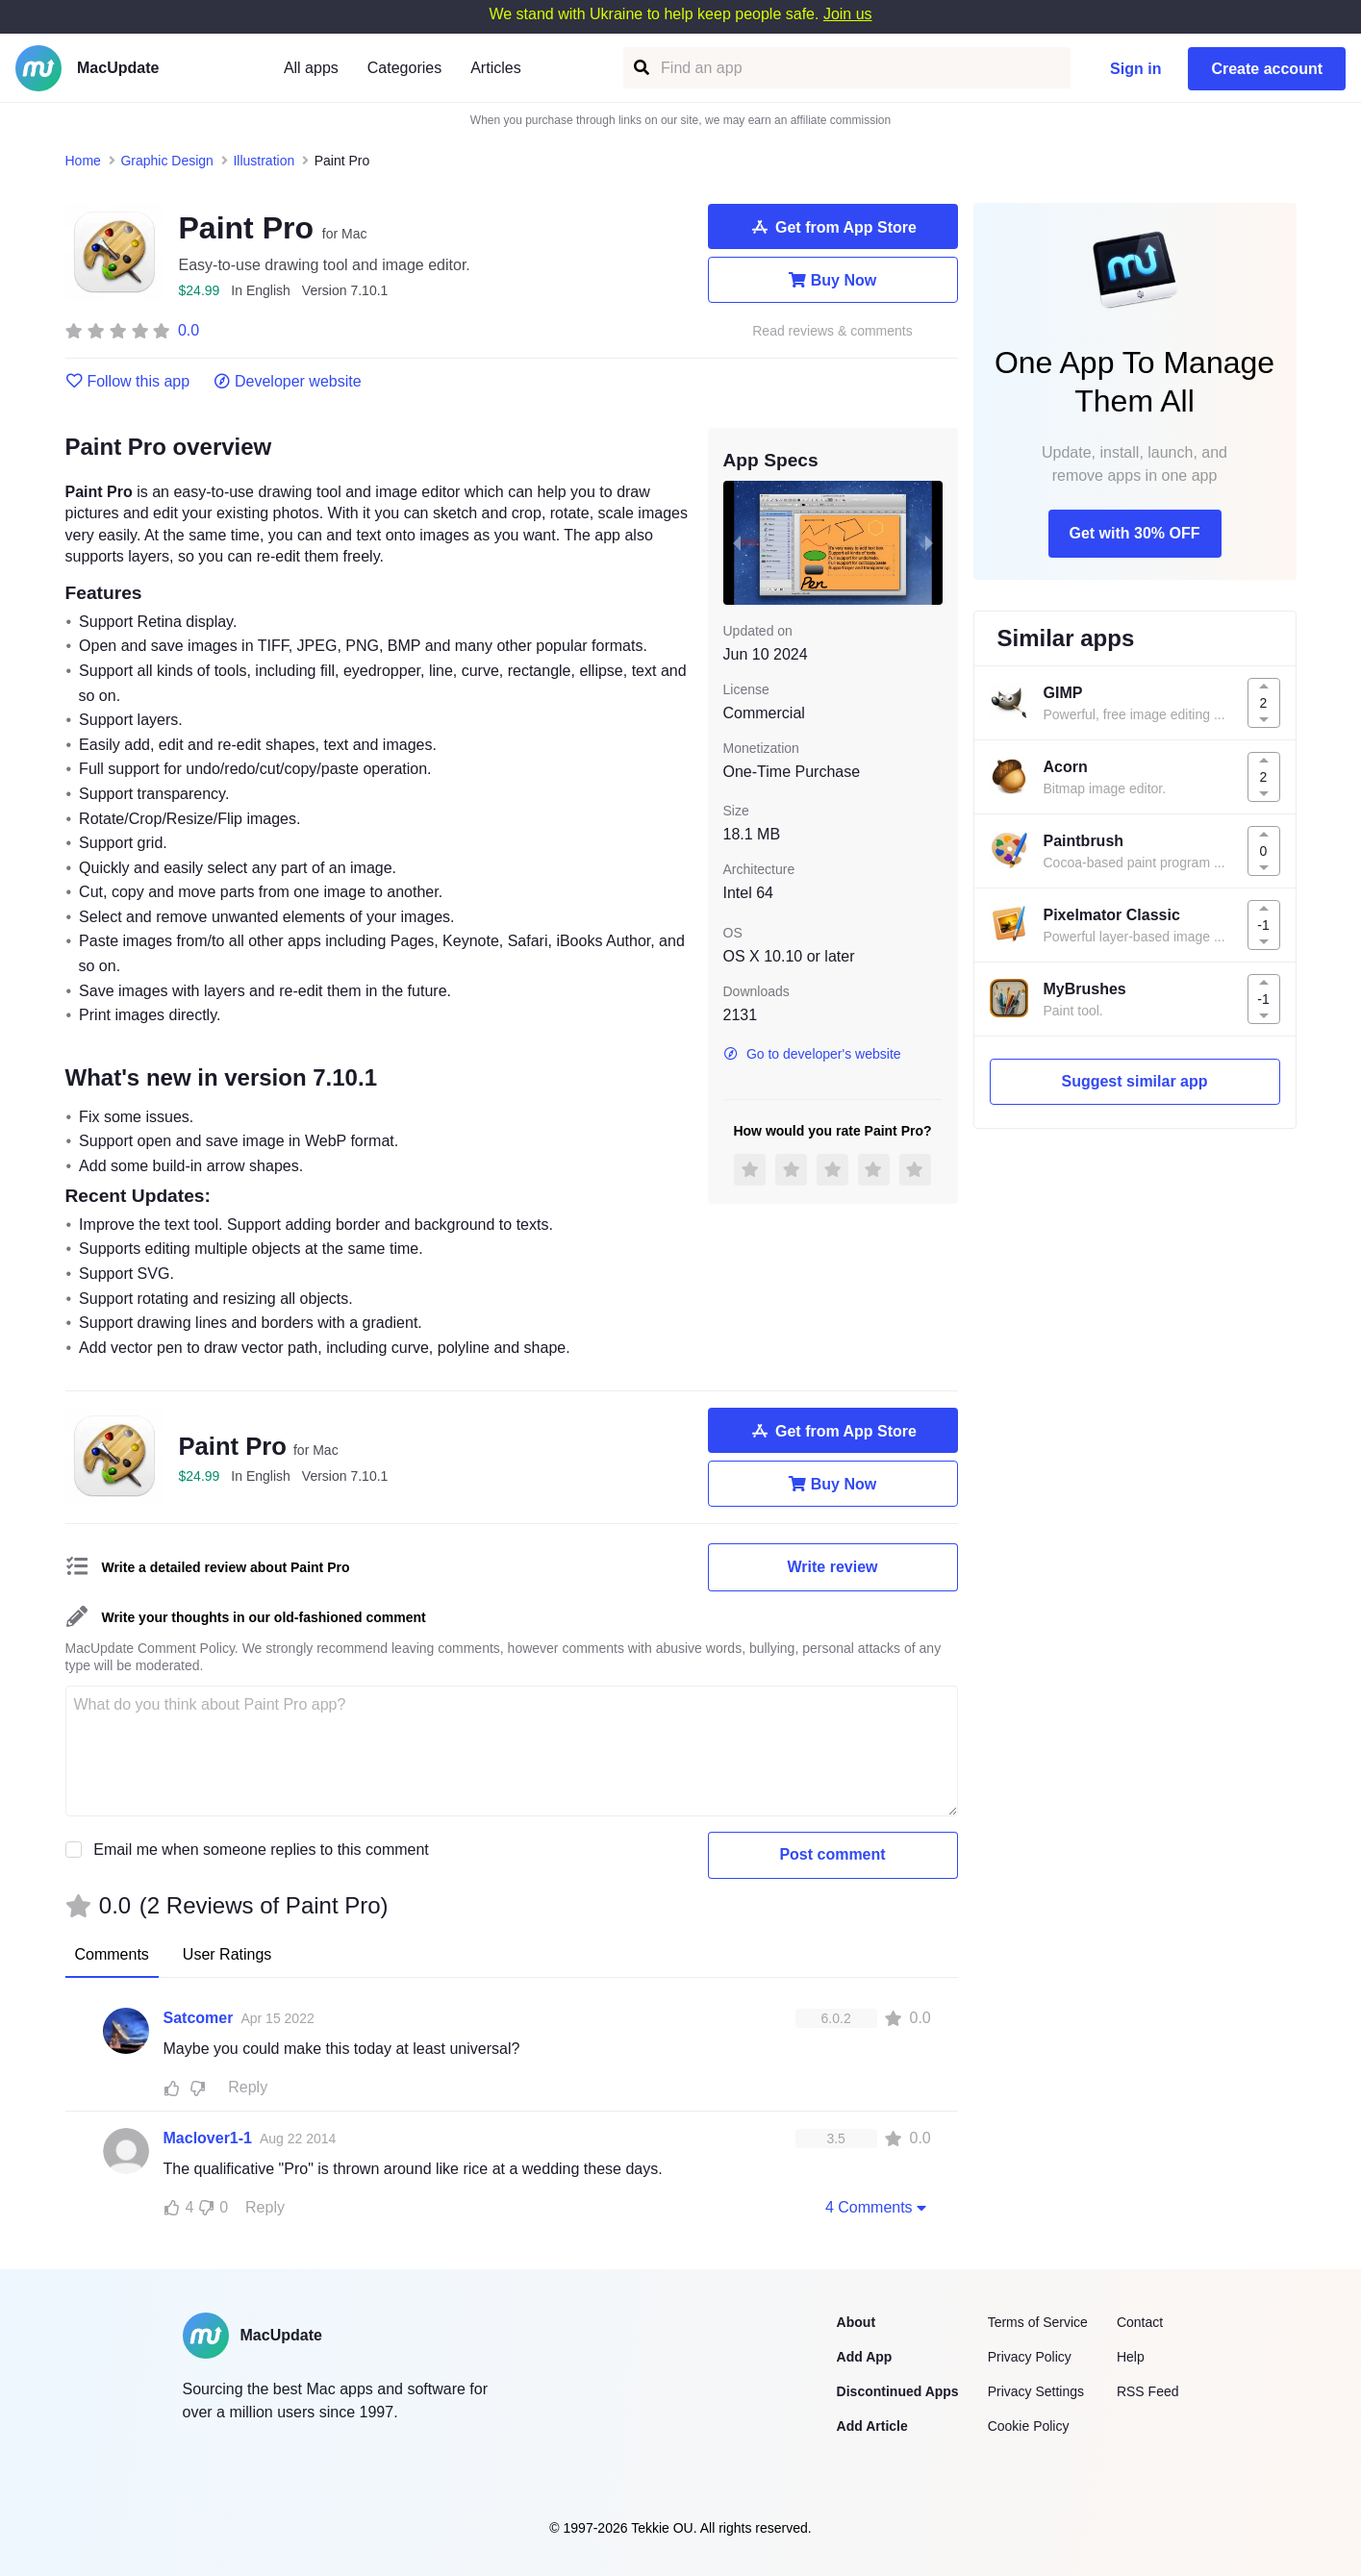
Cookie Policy (1029, 2426)
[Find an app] (640, 68)
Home (83, 160)
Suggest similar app (1134, 1081)
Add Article (872, 2426)
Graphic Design (167, 160)
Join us (847, 14)
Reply (247, 2087)
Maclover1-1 (208, 2138)
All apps (311, 68)
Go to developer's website (812, 1054)
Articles (495, 68)
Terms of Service (1038, 2322)
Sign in (1135, 69)
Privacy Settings (1036, 2391)
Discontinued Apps (898, 2391)
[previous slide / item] (736, 542)
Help (1131, 2356)
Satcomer (199, 2018)
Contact (1140, 2322)
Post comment (832, 1854)
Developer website (287, 381)
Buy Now (832, 279)
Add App (865, 2356)
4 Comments (878, 2206)
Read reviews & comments (832, 331)
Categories (404, 68)
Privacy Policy (1029, 2356)
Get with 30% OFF (1134, 533)
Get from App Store (832, 226)
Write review (833, 1567)
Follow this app (127, 381)
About (856, 2322)
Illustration (263, 160)
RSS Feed (1148, 2391)
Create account (1267, 69)
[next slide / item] (929, 542)
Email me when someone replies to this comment (261, 1849)
